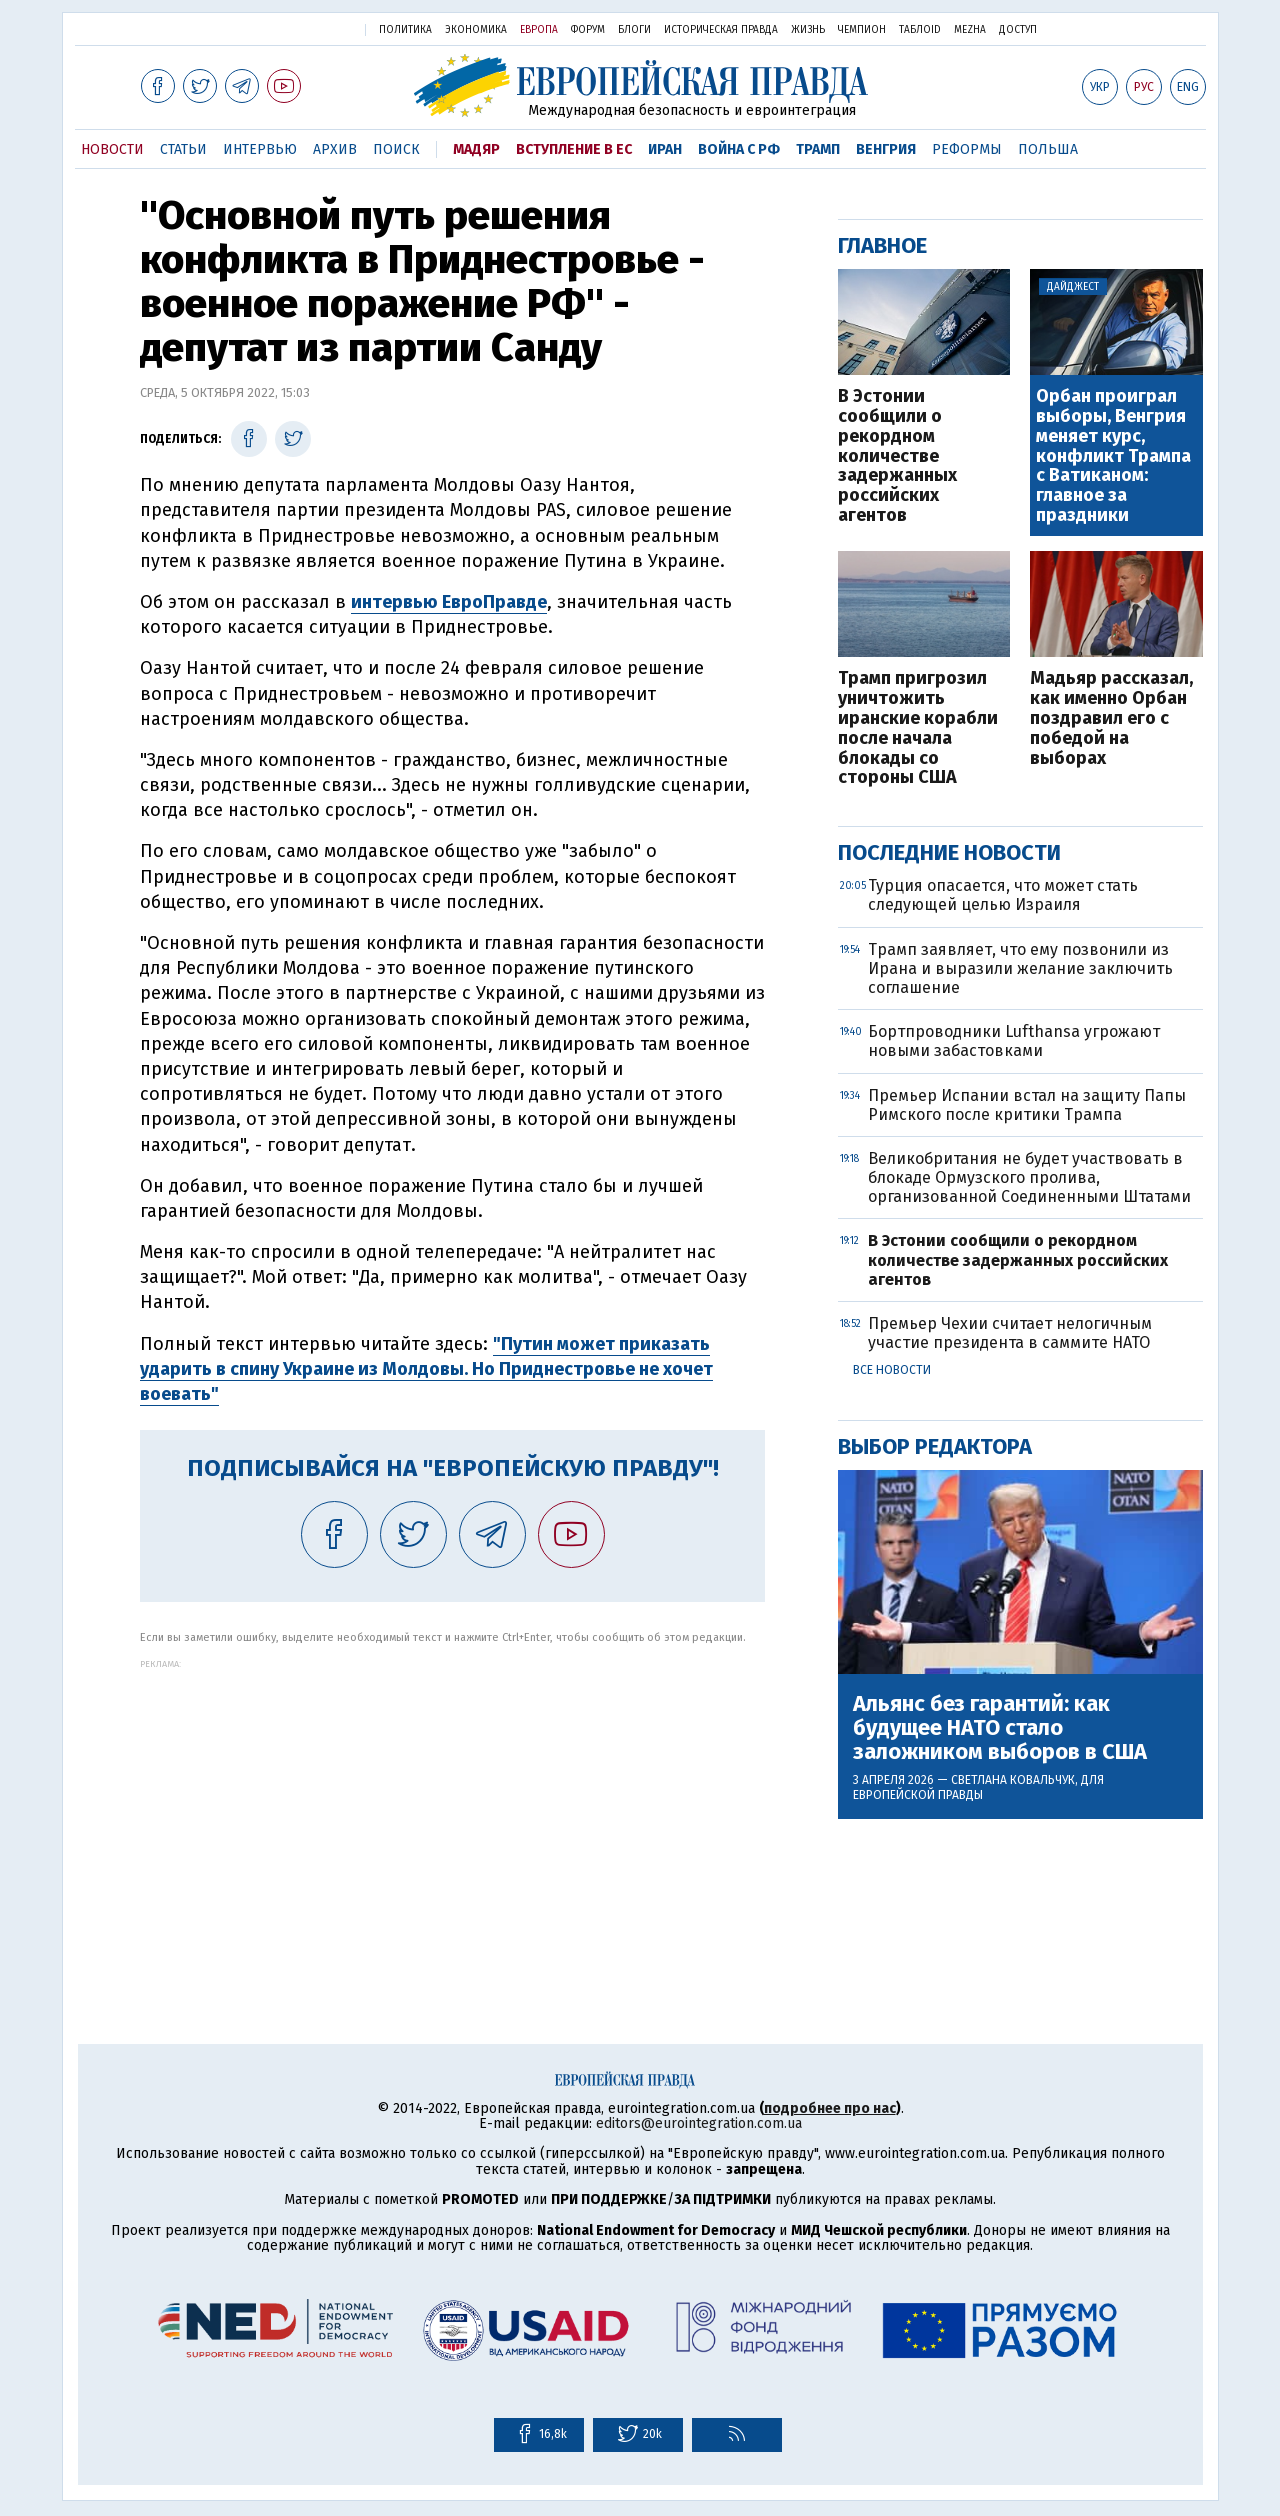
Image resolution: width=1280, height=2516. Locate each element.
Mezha (970, 30)
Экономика (476, 30)
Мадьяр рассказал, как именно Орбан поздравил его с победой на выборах (1111, 718)
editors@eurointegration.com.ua (699, 2123)
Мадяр (476, 149)
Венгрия (886, 149)
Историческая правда (721, 30)
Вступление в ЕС (574, 149)
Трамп (818, 149)
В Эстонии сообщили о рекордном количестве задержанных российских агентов (897, 456)
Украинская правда (298, 28)
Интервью (260, 149)
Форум (588, 30)
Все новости (892, 1370)
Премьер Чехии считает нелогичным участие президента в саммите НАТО (1010, 1333)
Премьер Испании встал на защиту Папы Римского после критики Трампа (1027, 1105)
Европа (539, 30)
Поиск (396, 149)
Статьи (183, 149)
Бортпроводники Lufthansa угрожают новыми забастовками (1014, 1041)
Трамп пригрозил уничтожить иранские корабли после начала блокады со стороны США (918, 728)
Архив (335, 149)
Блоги (634, 30)
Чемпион (862, 30)
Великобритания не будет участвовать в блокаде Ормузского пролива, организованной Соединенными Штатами (1029, 1177)
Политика (405, 30)
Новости (112, 149)
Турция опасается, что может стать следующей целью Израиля (1003, 895)
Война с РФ (739, 149)
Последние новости (949, 852)
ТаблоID (920, 30)
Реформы (967, 149)
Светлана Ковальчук (1013, 1780)
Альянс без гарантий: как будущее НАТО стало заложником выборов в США (1000, 1728)
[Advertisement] (452, 1809)
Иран (665, 149)
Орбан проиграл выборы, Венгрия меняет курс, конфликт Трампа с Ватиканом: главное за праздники (1113, 456)
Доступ (1018, 30)
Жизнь (808, 30)
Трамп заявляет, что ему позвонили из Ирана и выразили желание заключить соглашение (1020, 968)
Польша (1048, 149)
